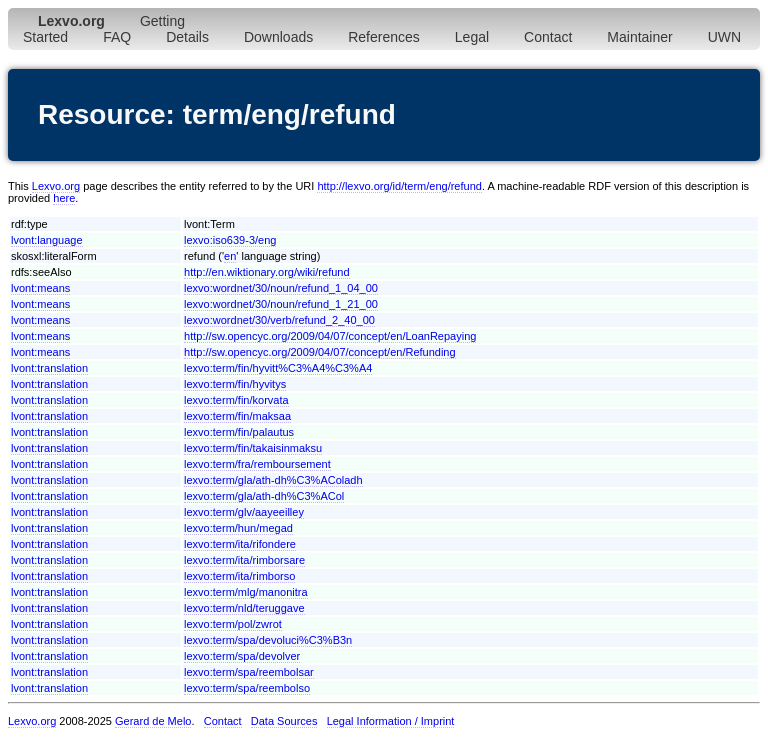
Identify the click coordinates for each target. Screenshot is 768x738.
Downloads (278, 37)
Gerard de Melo (153, 721)
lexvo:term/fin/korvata (236, 400)
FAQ (117, 37)
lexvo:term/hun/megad (238, 528)
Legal (472, 37)
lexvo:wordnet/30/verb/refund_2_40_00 (279, 320)
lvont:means (40, 288)
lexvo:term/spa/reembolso (247, 688)
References (384, 37)
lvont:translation (49, 368)
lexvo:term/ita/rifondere (240, 544)
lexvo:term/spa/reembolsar (249, 672)
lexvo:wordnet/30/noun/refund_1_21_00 (281, 304)
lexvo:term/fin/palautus (239, 432)
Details (187, 37)
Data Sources (284, 721)
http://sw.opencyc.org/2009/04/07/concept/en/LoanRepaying (330, 336)
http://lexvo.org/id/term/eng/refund (399, 186)
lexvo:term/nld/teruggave (244, 608)
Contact (548, 37)
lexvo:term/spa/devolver (242, 656)
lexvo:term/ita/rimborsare (244, 560)
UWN (724, 37)
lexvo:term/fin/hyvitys (235, 384)
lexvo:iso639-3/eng (230, 240)
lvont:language (47, 240)
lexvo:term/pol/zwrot (233, 624)
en (230, 256)
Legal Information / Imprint (391, 721)
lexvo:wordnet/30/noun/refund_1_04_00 (281, 288)
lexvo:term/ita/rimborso (239, 576)
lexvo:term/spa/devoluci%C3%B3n (268, 640)
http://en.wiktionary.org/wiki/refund (266, 272)
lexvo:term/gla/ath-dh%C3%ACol (264, 496)
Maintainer (639, 37)
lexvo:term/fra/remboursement (257, 464)
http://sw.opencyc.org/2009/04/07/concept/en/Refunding (320, 352)
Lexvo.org (56, 186)
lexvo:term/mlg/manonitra (246, 592)
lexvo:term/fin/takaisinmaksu (253, 448)
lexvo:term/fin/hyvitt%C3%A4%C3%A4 (278, 368)
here (64, 198)
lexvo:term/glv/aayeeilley (244, 512)
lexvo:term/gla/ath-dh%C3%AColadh (273, 480)
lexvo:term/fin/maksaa (237, 416)
